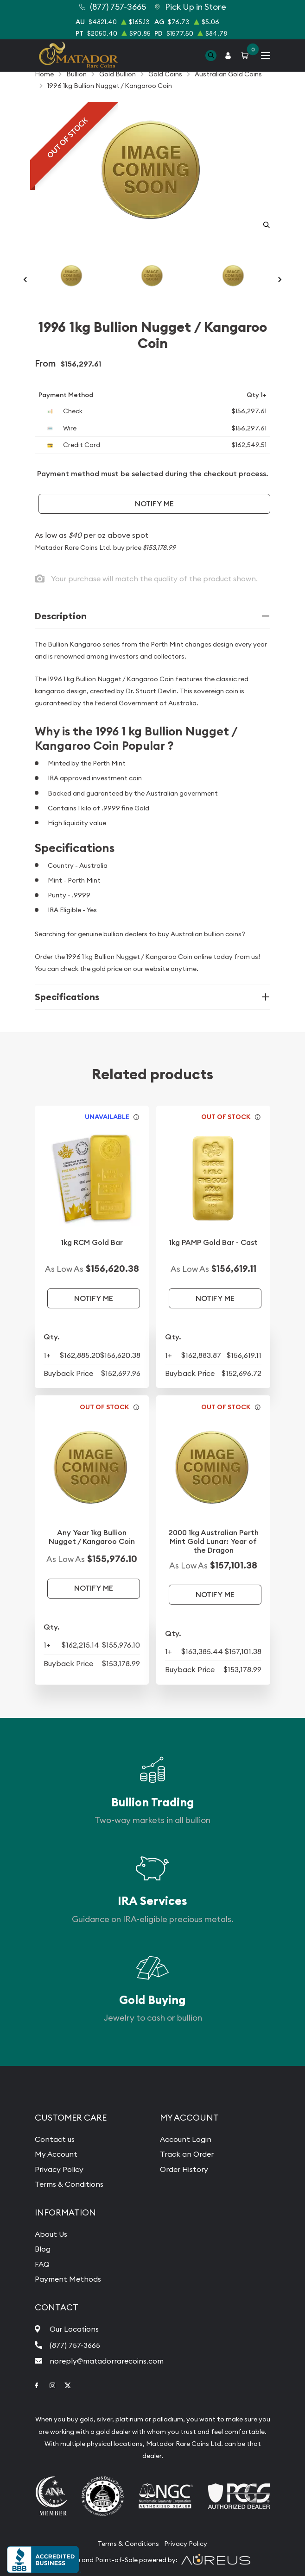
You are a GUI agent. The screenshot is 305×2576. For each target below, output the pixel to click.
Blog (43, 2248)
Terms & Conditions (69, 2184)
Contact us (55, 2139)
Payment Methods (68, 2279)
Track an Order (187, 2154)
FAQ (42, 2264)
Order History (184, 2169)
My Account (56, 2154)
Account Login (185, 2139)
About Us (51, 2234)
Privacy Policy (59, 2169)
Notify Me (154, 504)
